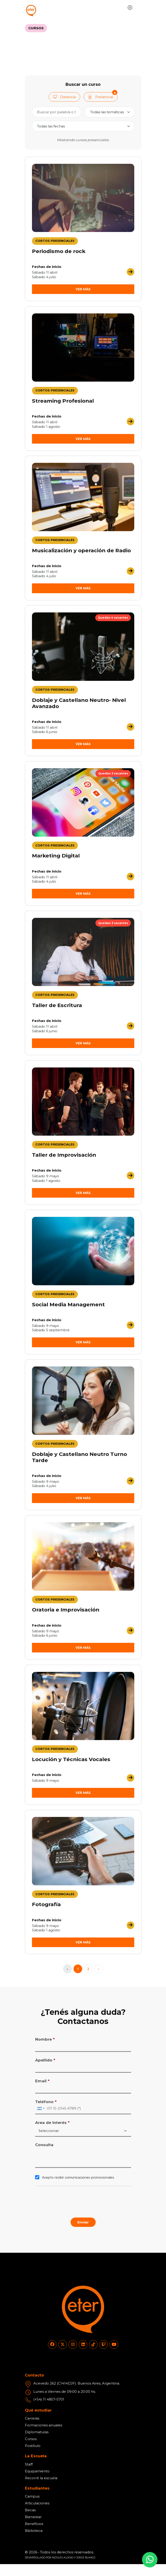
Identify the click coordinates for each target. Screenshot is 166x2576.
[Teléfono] (83, 2121)
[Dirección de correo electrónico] (83, 2100)
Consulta (44, 2157)
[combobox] (40, 2120)
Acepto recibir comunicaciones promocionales (78, 2189)
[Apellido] (83, 2080)
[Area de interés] (83, 2143)
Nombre (43, 2051)
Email (41, 2093)
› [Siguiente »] (98, 1981)
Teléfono (44, 2113)
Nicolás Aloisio (62, 2569)
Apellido (43, 2072)
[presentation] (83, 2215)
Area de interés (51, 2134)
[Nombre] (83, 2059)
